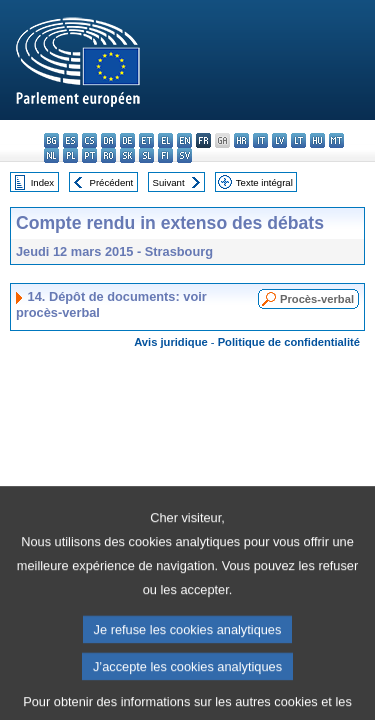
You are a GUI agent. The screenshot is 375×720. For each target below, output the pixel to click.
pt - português (89, 155)
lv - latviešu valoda (279, 140)
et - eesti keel (146, 140)
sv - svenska (184, 155)
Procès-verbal (317, 299)
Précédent (112, 182)
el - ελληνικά (165, 140)
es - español (70, 140)
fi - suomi (165, 155)
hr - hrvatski (241, 140)
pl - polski (70, 155)
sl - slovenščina (146, 155)
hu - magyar (317, 140)
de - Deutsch (127, 140)
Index (42, 182)
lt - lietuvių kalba (298, 140)
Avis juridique (171, 342)
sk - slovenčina (127, 155)
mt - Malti (336, 140)
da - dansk (108, 140)
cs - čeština (89, 140)
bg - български (51, 140)
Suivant (169, 182)
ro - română (108, 155)
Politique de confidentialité (289, 342)
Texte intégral (264, 182)
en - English (184, 140)
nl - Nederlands (51, 155)
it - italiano (260, 140)
